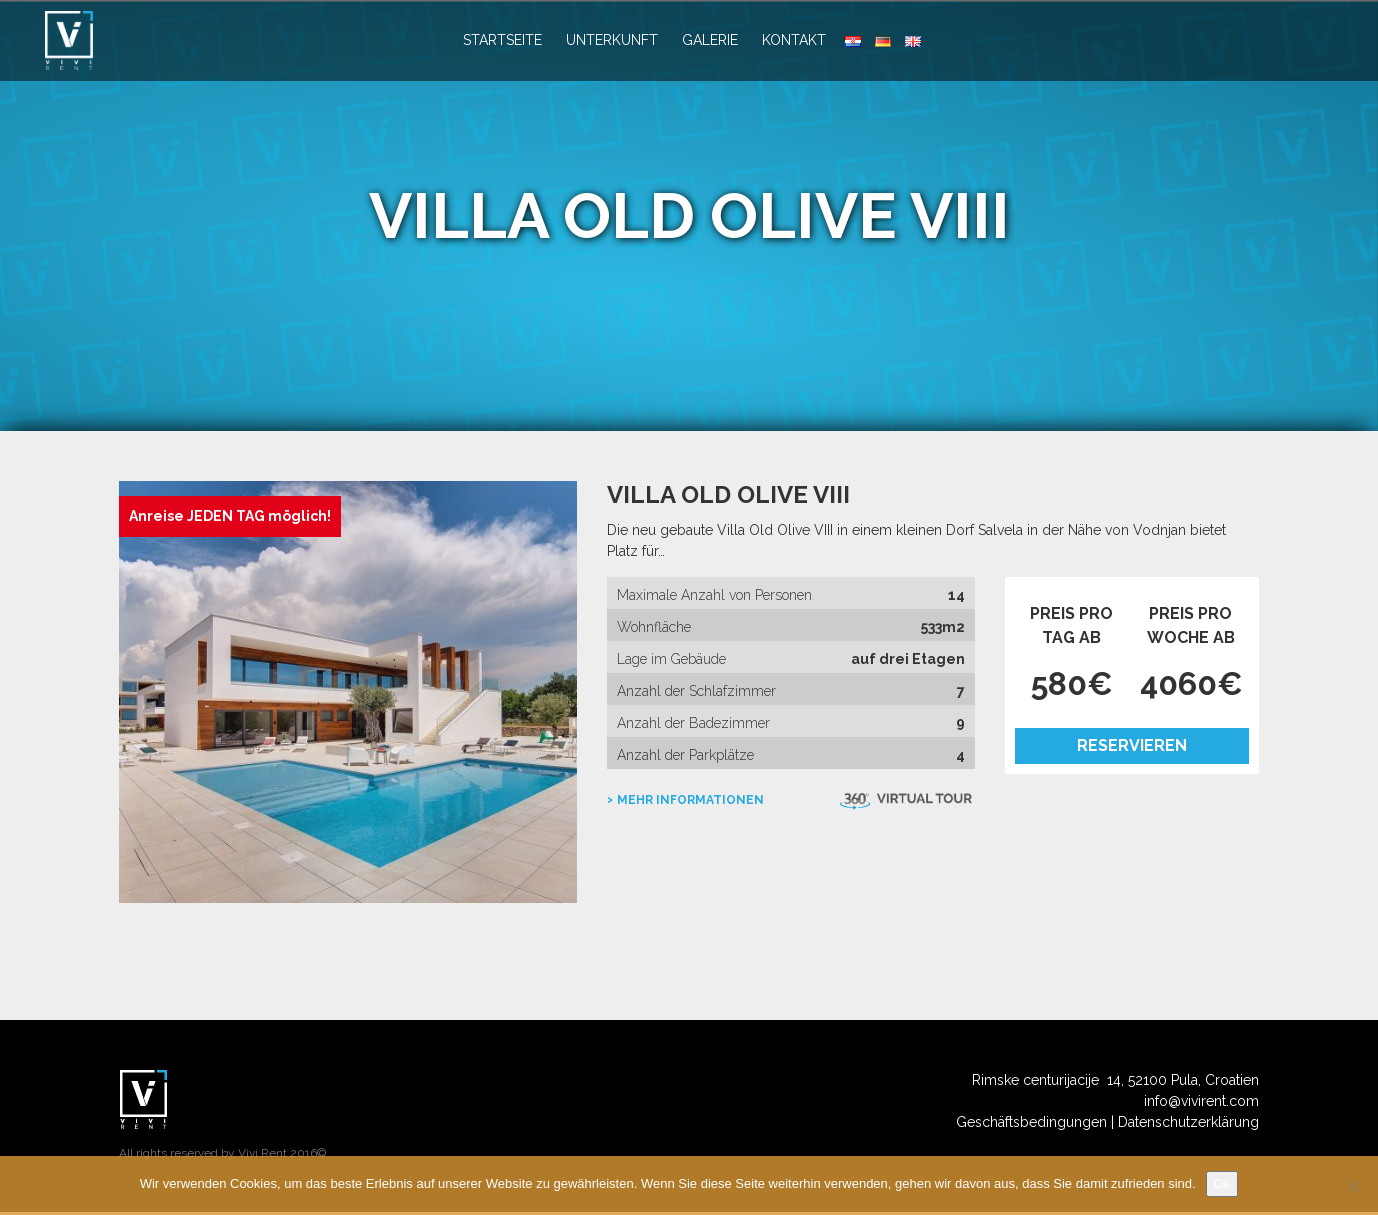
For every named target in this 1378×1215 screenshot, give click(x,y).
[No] (1353, 1186)
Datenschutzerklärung (1188, 1125)
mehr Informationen (690, 800)
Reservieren (1132, 745)
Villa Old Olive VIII (728, 494)
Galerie (710, 40)
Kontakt (794, 40)
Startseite (502, 40)
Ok (1222, 1183)
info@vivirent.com (1201, 1104)
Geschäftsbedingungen (1031, 1125)
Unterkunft (612, 40)
